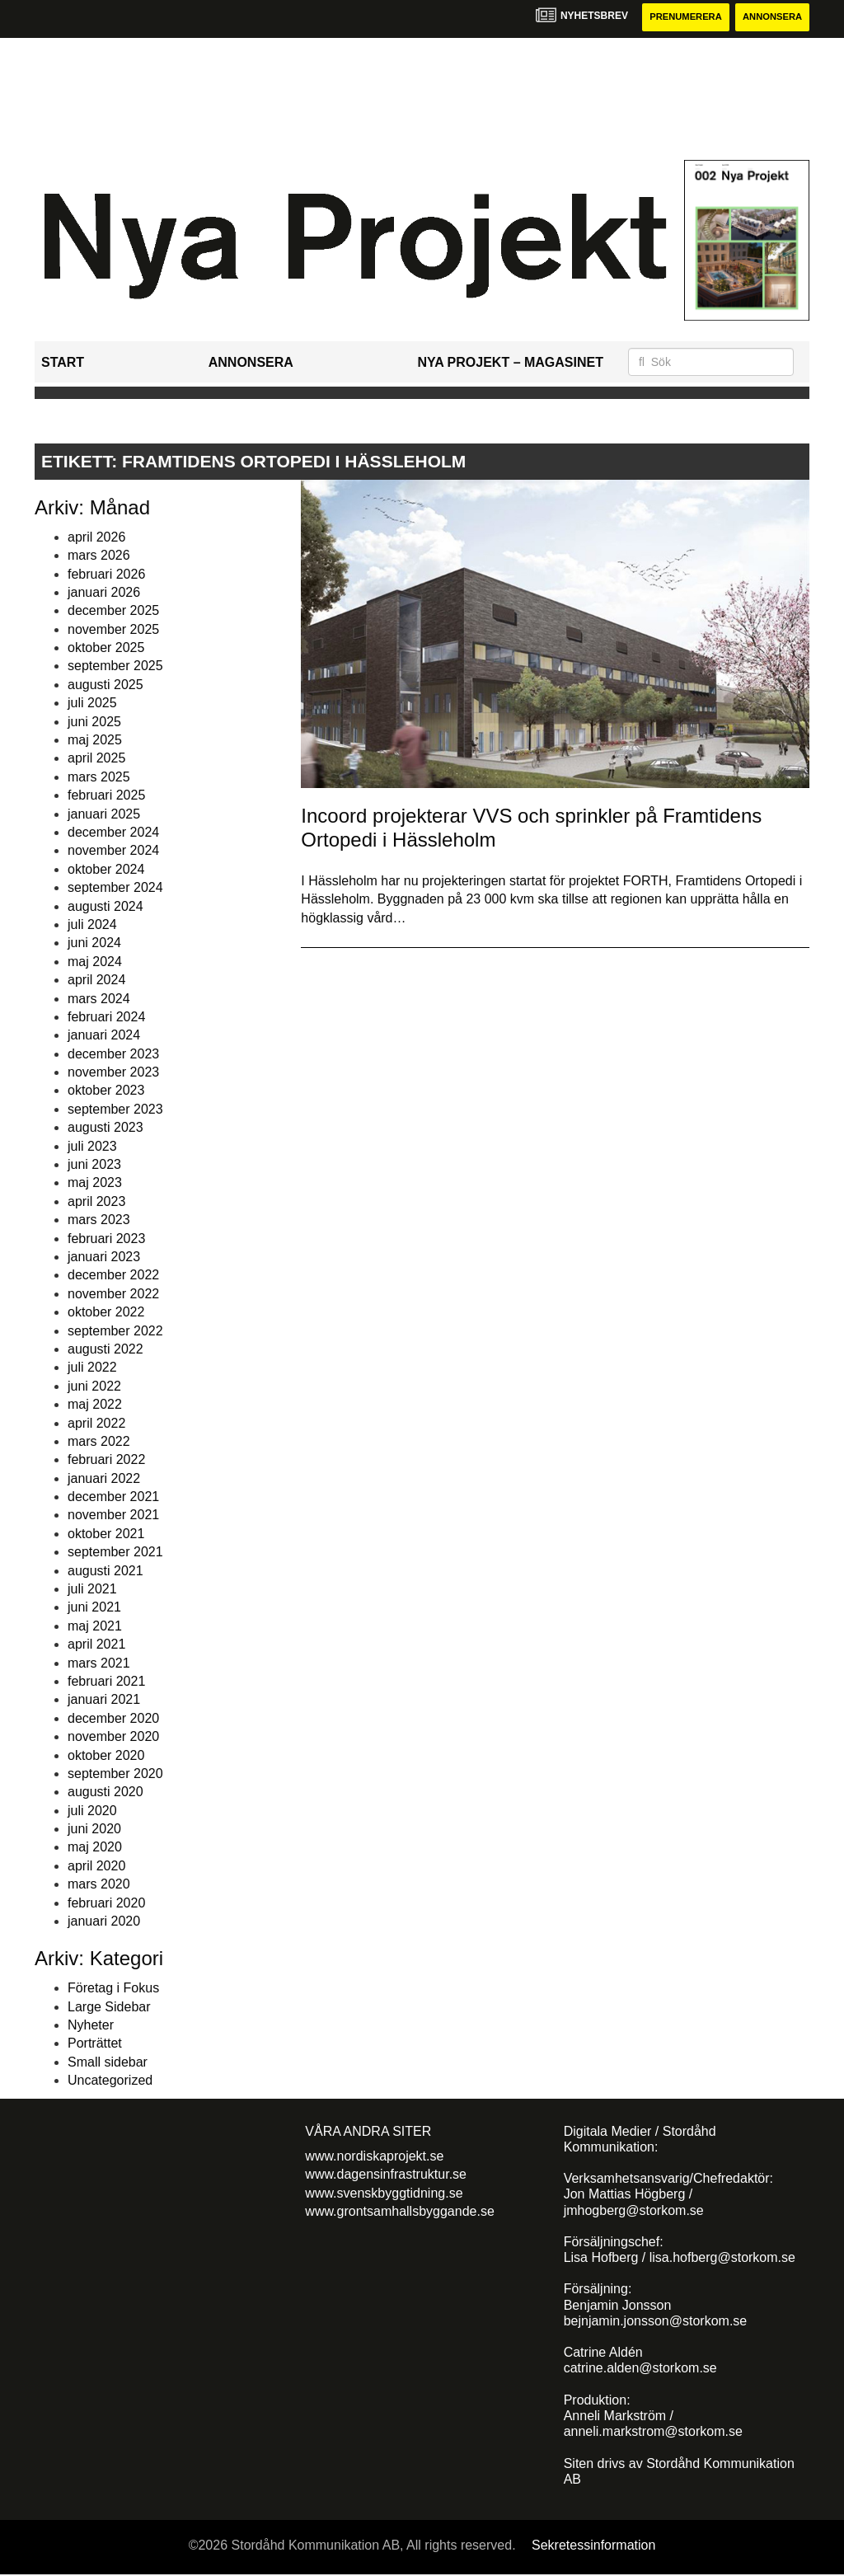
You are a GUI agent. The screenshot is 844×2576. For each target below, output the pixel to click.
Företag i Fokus (113, 1989)
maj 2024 (95, 962)
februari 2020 (106, 1904)
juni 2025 (94, 723)
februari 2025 (106, 796)
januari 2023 (104, 1257)
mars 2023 (99, 1220)
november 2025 (113, 630)
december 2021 (113, 1497)
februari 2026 (106, 575)
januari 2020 (104, 1922)
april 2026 (96, 538)
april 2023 (96, 1202)
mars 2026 (99, 556)
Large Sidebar (109, 2008)
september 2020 (115, 1774)
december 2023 (113, 1055)
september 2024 (115, 888)
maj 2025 (95, 741)
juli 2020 (92, 1811)
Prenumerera (675, 18)
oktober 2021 (106, 1534)
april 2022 (96, 1424)
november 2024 (113, 852)
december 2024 (113, 833)
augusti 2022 (105, 1350)
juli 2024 (92, 925)
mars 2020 (99, 1886)
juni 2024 (94, 944)
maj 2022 (95, 1405)
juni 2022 (94, 1387)
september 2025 (115, 667)
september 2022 (115, 1332)
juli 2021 (92, 1590)
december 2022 (113, 1276)
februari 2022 (106, 1461)
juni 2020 (94, 1830)
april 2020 (96, 1867)
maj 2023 (95, 1184)
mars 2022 (99, 1442)
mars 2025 (99, 778)
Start (62, 363)
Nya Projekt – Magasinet (510, 363)
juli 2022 (92, 1369)
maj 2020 (95, 1849)
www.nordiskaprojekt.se (374, 2157)
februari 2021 (106, 1682)
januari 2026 (104, 593)
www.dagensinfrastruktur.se (386, 2175)
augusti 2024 (105, 907)
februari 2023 (106, 1239)
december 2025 (113, 612)
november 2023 (113, 1073)
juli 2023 (92, 1147)
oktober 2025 (106, 648)
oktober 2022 (106, 1313)
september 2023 (115, 1110)
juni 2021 (94, 1609)
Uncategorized (110, 2081)
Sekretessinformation (593, 2546)
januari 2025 (104, 815)
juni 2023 (94, 1165)
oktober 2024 (106, 870)
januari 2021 (104, 1701)
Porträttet (95, 2045)
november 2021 (113, 1516)
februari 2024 (106, 1018)
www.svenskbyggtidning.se (383, 2194)
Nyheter (91, 2026)
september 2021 (115, 1553)
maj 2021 (95, 1627)
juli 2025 (92, 704)
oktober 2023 (106, 1092)
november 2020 (113, 1737)
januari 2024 (104, 1037)
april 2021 (96, 1645)
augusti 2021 (105, 1572)
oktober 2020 (106, 1756)
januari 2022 (104, 1479)
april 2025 (96, 760)
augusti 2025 (105, 685)
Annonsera (769, 18)
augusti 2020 (105, 1793)
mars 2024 (99, 999)
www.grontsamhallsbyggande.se (399, 2212)
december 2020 (113, 1719)
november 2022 (113, 1295)
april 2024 (96, 981)
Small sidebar (108, 2063)
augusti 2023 (105, 1129)
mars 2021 (99, 1664)
